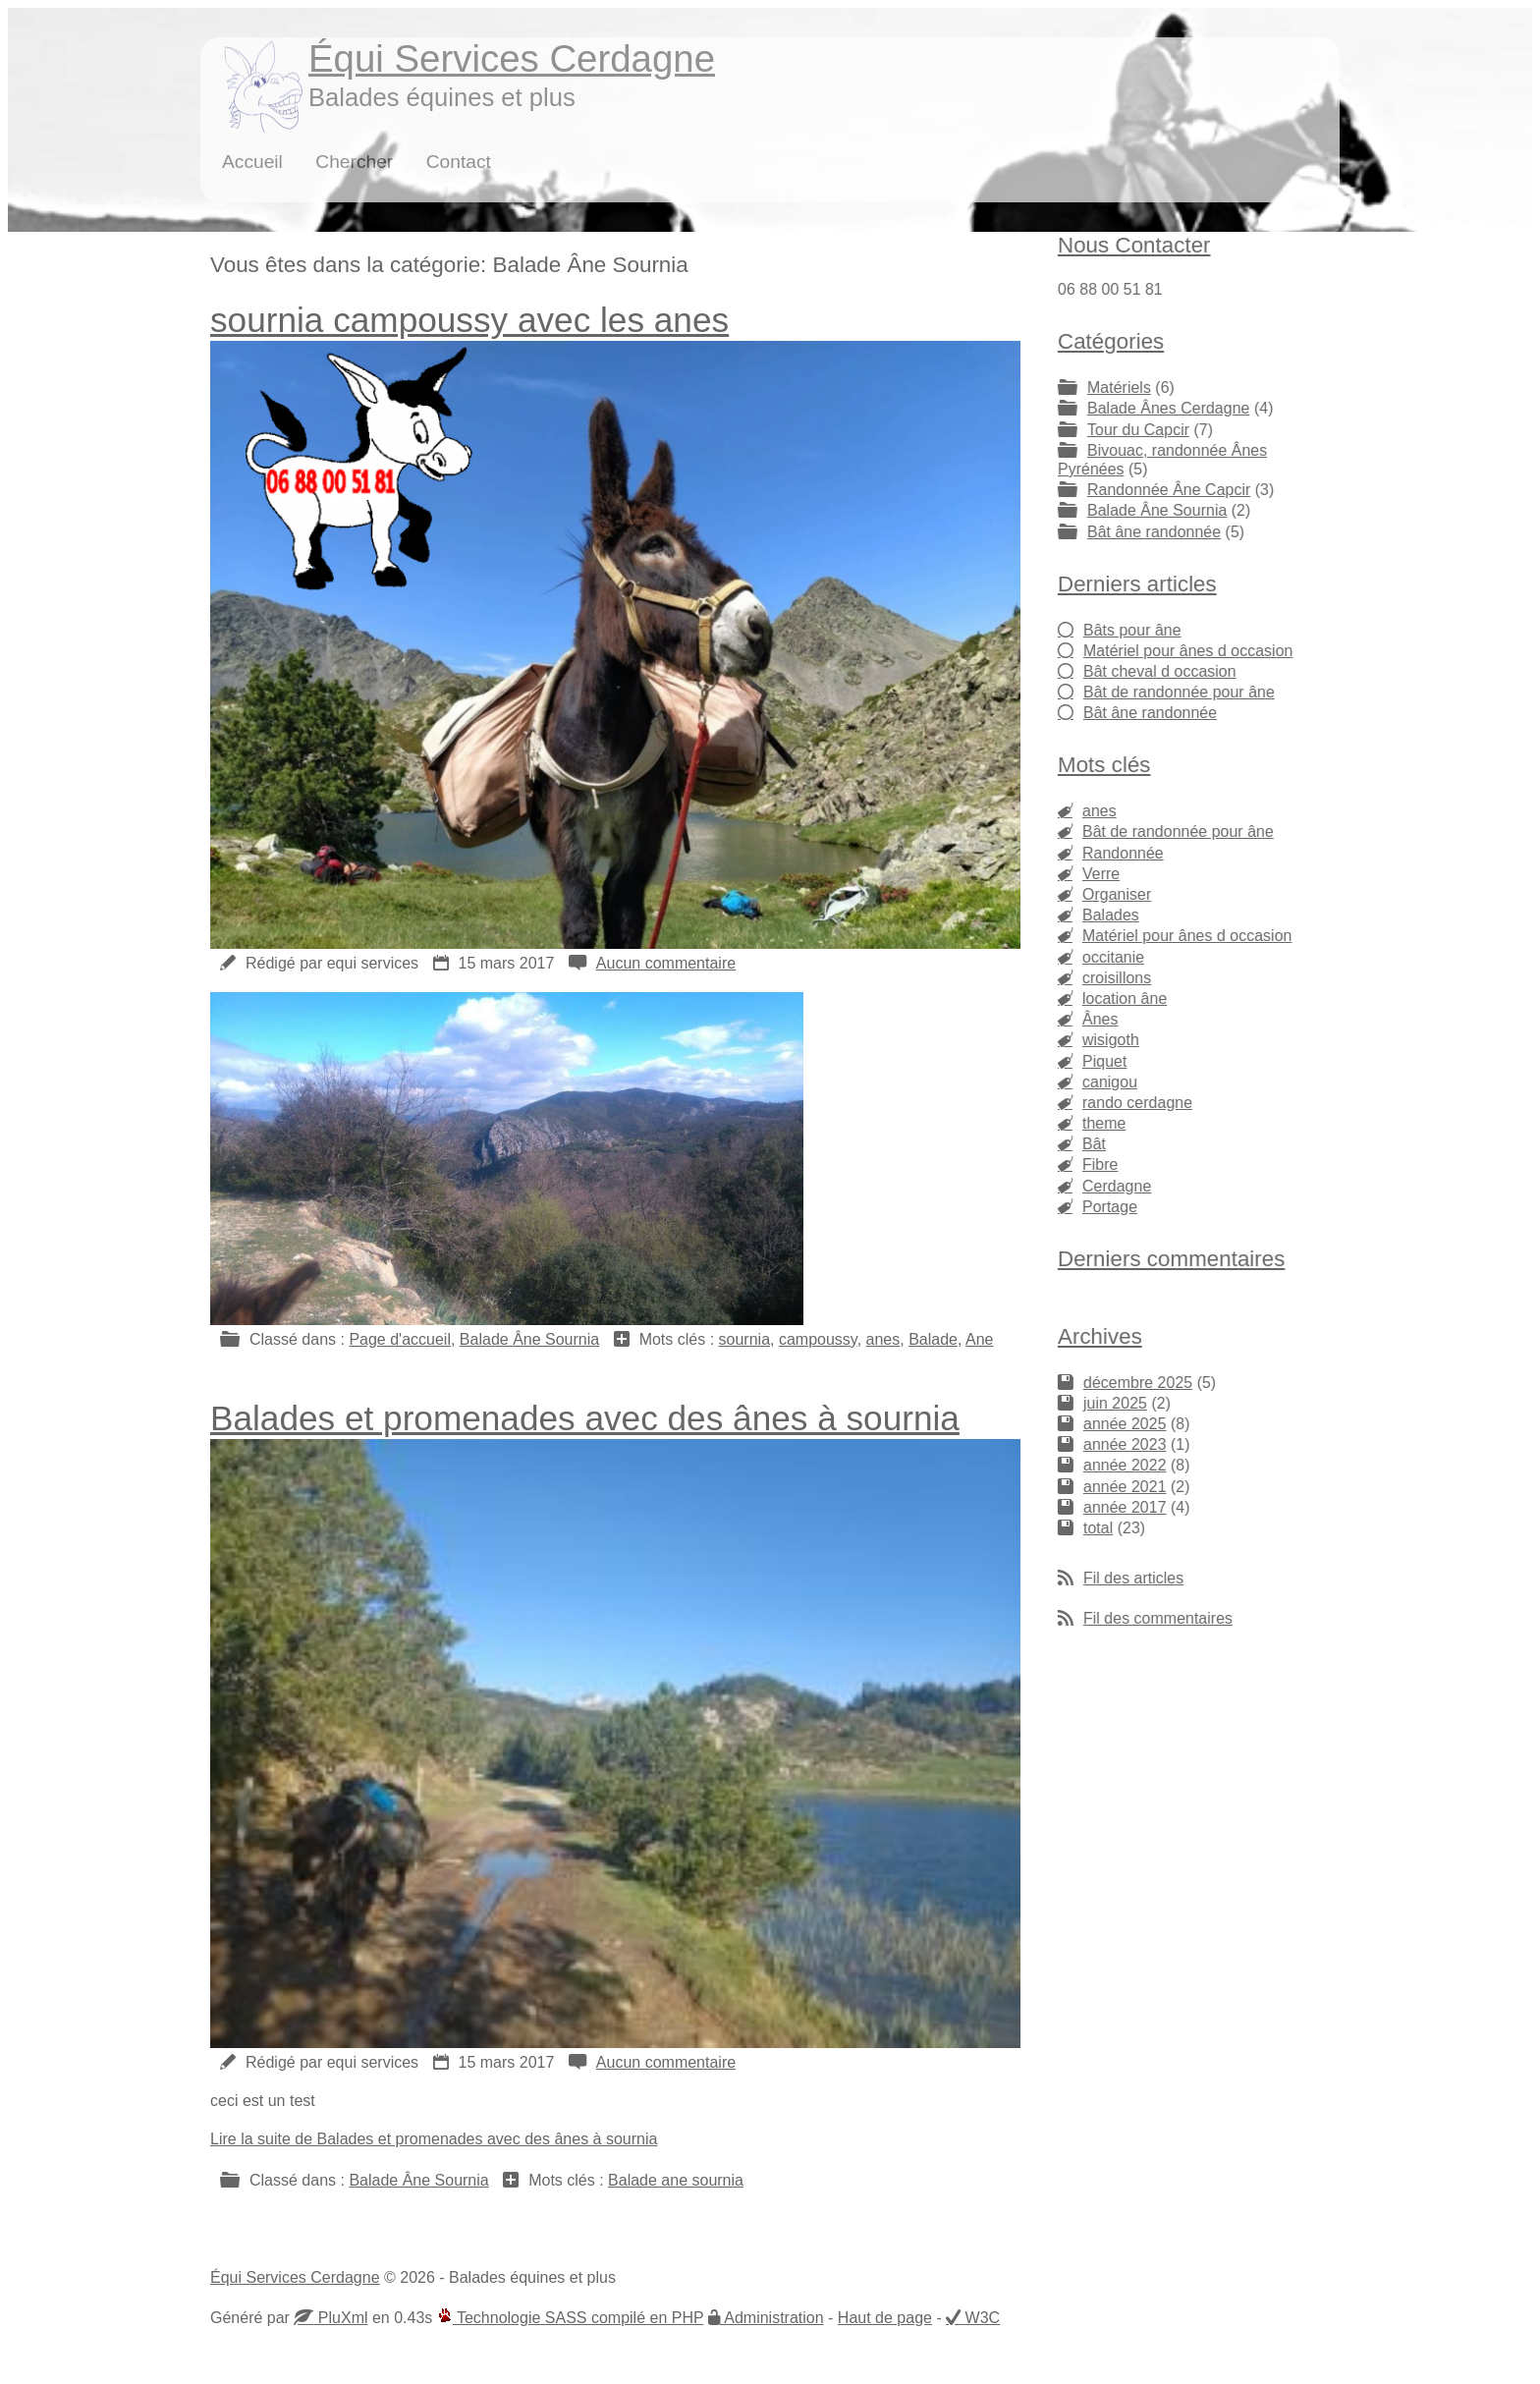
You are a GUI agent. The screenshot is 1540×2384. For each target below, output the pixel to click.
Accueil (252, 161)
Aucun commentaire (666, 963)
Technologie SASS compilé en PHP (570, 2317)
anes (883, 1339)
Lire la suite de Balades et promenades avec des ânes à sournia (433, 2139)
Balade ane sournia (675, 2180)
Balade (933, 1339)
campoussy (818, 1339)
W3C (980, 2317)
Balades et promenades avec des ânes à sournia (585, 1418)
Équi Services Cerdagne (511, 58)
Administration (772, 2317)
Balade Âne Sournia (529, 1339)
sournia (744, 1339)
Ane (979, 1339)
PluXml (340, 2317)
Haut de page (885, 2317)
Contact (458, 161)
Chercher (354, 161)
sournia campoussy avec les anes (469, 320)
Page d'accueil (400, 1339)
